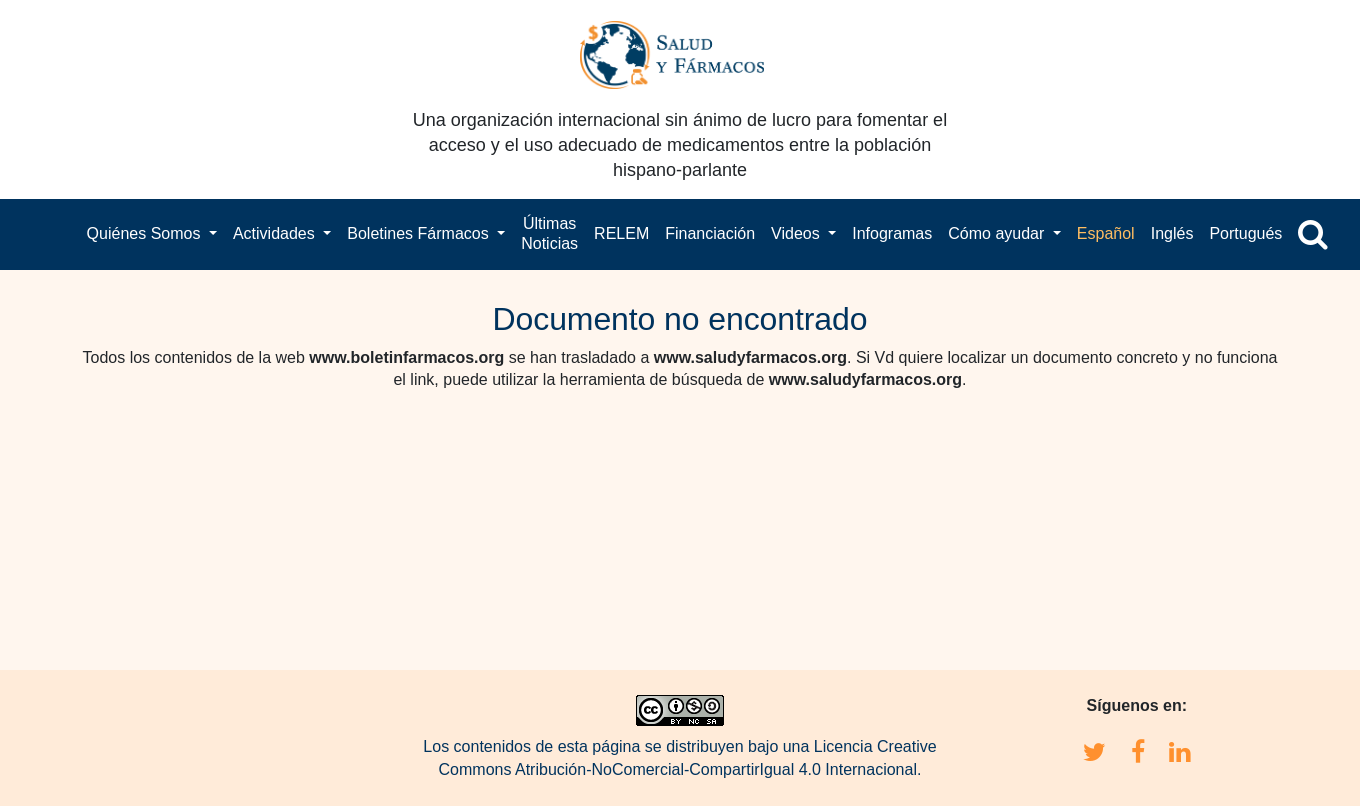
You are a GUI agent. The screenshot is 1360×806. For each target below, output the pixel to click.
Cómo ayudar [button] (998, 233)
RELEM (621, 233)
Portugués (1245, 233)
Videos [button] (797, 233)
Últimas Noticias (549, 233)
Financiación (710, 233)
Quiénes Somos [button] (146, 233)
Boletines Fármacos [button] (420, 233)
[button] (1313, 234)
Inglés (1172, 233)
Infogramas (892, 233)
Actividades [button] (276, 233)
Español (1106, 233)
